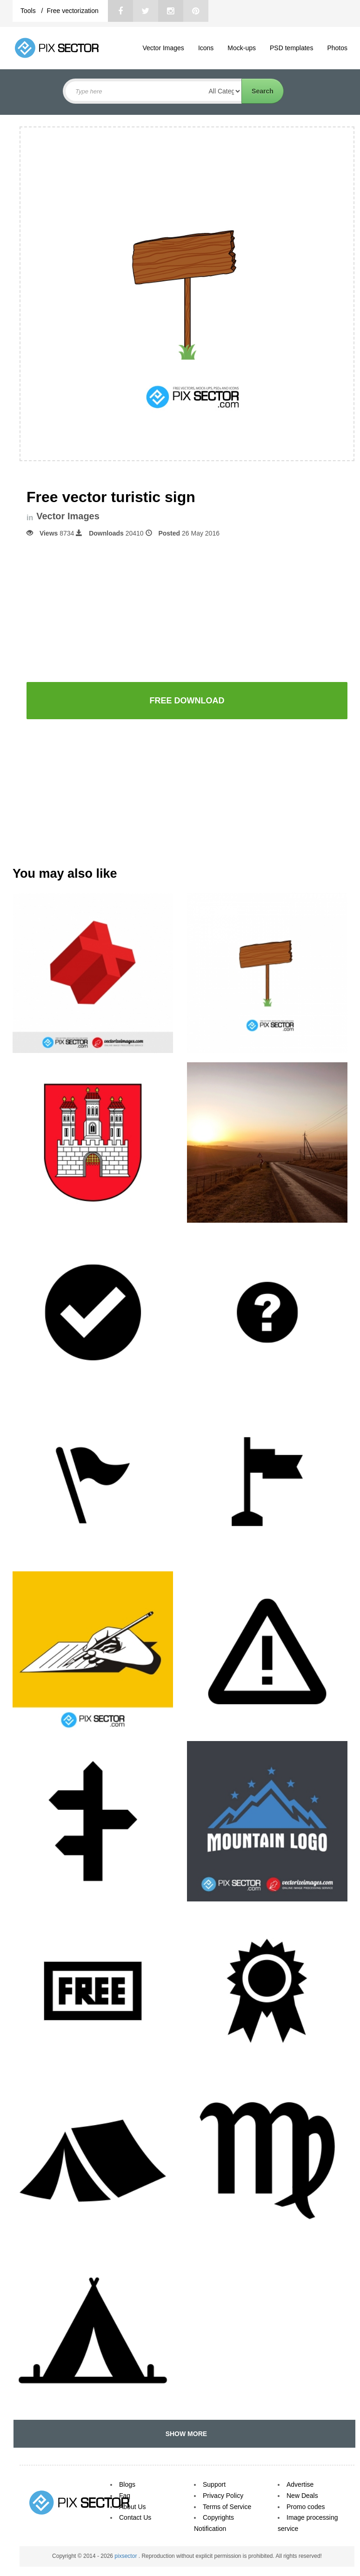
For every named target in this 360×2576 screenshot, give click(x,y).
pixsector (126, 2556)
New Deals (302, 2495)
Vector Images (163, 48)
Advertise (300, 2484)
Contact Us (135, 2517)
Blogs (127, 2484)
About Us (132, 2506)
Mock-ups (241, 48)
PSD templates (291, 48)
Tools (29, 10)
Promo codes (306, 2506)
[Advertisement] (187, 609)
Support (214, 2484)
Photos (337, 48)
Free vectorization (72, 10)
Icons (205, 48)
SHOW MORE (184, 2433)
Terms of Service (227, 2506)
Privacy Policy (223, 2495)
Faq (124, 2495)
